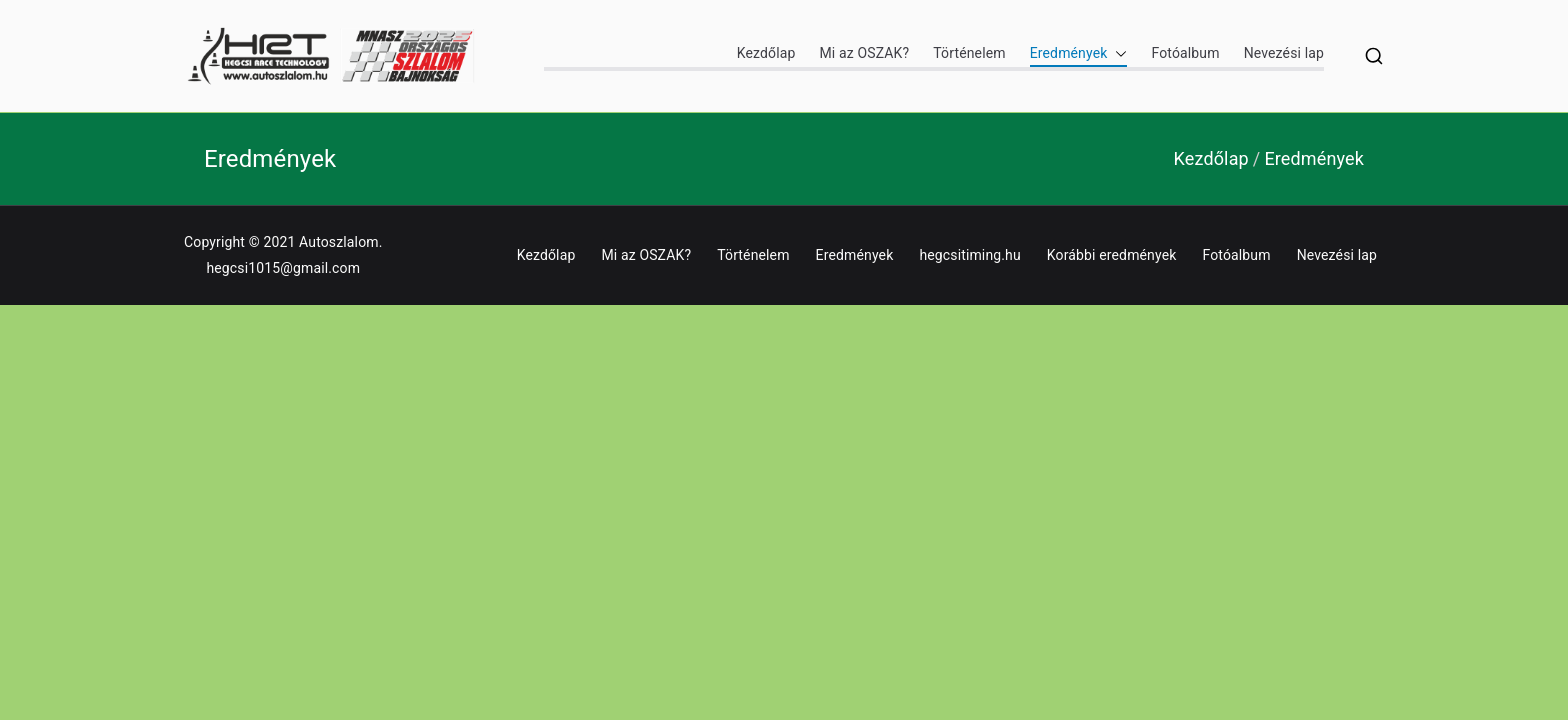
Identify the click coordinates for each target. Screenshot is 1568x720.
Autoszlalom (339, 242)
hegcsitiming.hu (969, 255)
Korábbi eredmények (1112, 255)
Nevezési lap (1284, 53)
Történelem (969, 53)
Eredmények (1079, 53)
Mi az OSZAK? (864, 53)
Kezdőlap (766, 53)
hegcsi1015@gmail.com (283, 268)
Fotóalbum (1185, 53)
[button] (1117, 53)
